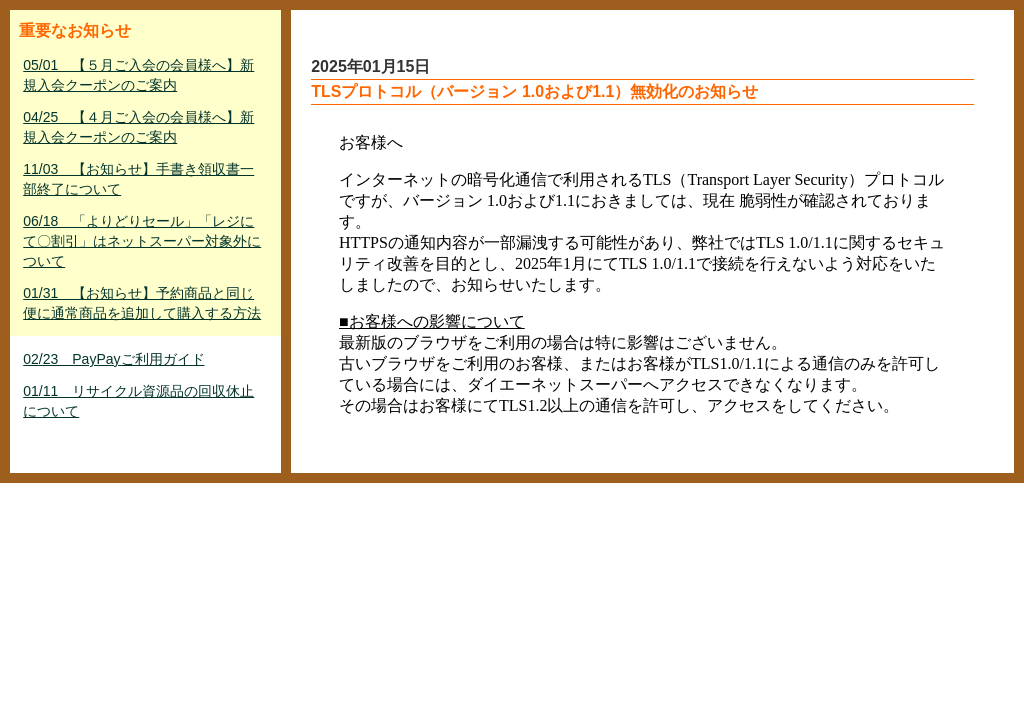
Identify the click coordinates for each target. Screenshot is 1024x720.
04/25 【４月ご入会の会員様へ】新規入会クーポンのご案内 (138, 127)
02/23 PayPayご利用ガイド (113, 359)
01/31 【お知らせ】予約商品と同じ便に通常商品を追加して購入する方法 (142, 303)
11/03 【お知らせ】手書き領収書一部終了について (138, 179)
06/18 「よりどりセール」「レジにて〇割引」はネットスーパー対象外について (142, 241)
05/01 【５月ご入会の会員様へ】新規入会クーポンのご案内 (138, 75)
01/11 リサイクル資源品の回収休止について (138, 401)
